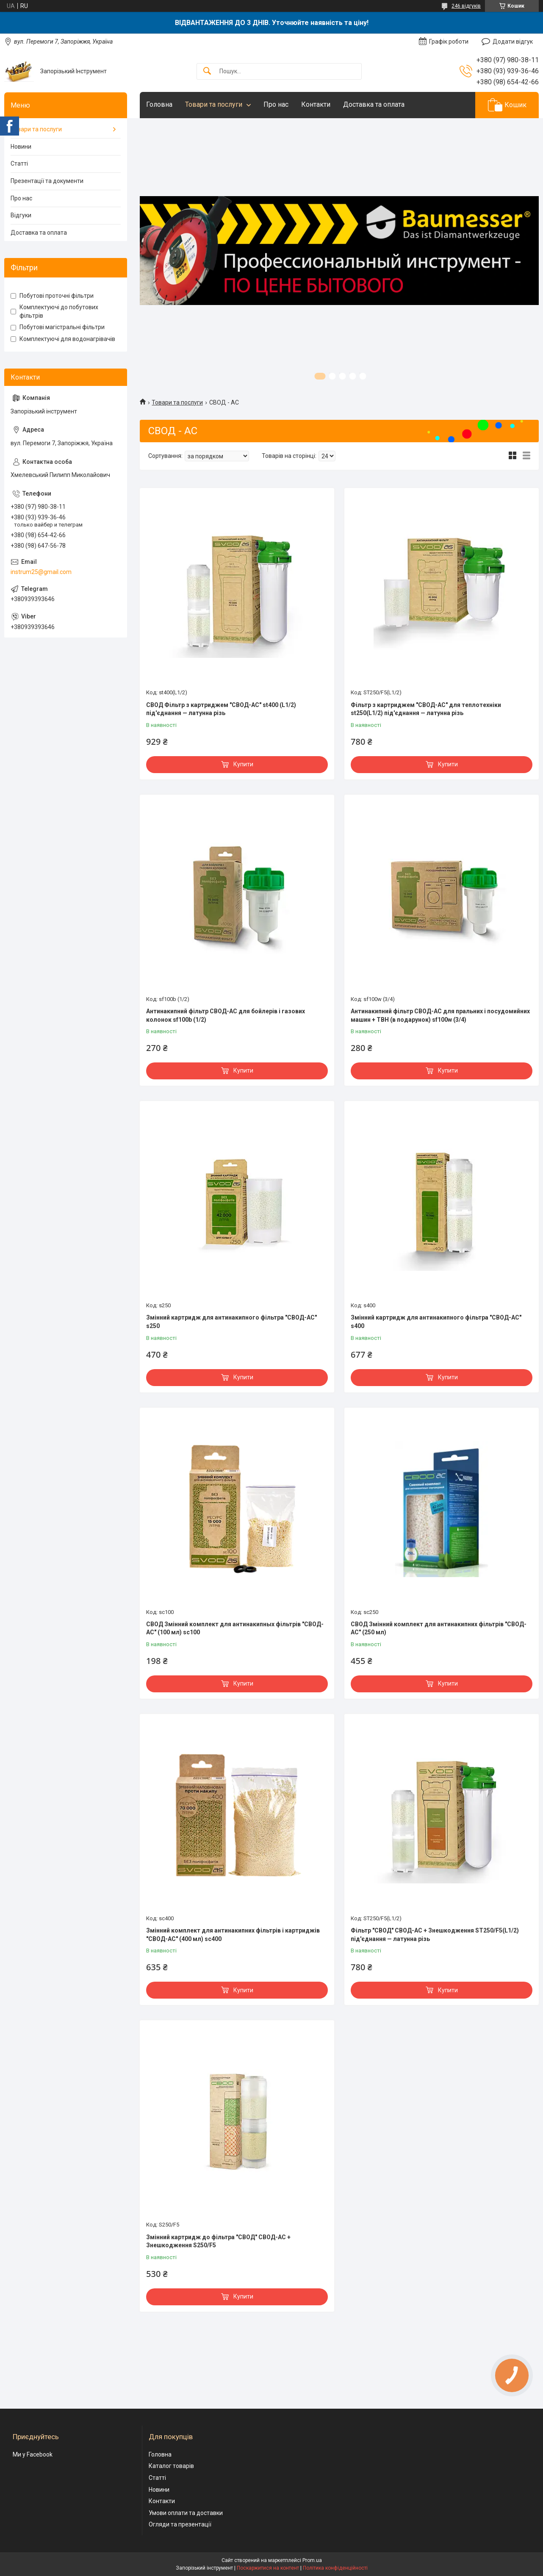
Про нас (275, 104)
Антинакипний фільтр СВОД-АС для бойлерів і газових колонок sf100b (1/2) (225, 1015)
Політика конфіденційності (335, 2568)
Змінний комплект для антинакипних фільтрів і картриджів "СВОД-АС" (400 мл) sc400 (233, 1934)
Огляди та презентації (180, 2524)
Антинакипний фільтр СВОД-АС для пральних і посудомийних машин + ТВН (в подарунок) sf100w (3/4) (440, 1015)
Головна (159, 104)
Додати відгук (513, 41)
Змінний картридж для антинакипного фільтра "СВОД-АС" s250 (231, 1321)
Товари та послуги (213, 104)
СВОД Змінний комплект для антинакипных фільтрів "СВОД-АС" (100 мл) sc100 (235, 1628)
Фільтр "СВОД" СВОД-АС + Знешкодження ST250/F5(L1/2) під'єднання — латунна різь (435, 1934)
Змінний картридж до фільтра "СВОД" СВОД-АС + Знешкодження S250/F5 (218, 2241)
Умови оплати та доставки (186, 2512)
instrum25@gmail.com (41, 571)
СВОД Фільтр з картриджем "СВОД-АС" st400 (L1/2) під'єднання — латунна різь (221, 709)
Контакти (315, 104)
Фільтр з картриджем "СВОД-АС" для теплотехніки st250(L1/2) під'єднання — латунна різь (426, 709)
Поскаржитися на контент (268, 2568)
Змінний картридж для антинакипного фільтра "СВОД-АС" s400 (436, 1321)
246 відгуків (466, 6)
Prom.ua (312, 2560)
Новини (21, 146)
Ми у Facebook (33, 2454)
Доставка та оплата (373, 104)
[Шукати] (207, 71)
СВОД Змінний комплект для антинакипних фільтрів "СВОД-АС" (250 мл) (438, 1628)
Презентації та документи (47, 180)
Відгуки (21, 215)
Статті (19, 163)
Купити (243, 764)
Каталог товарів (171, 2465)
